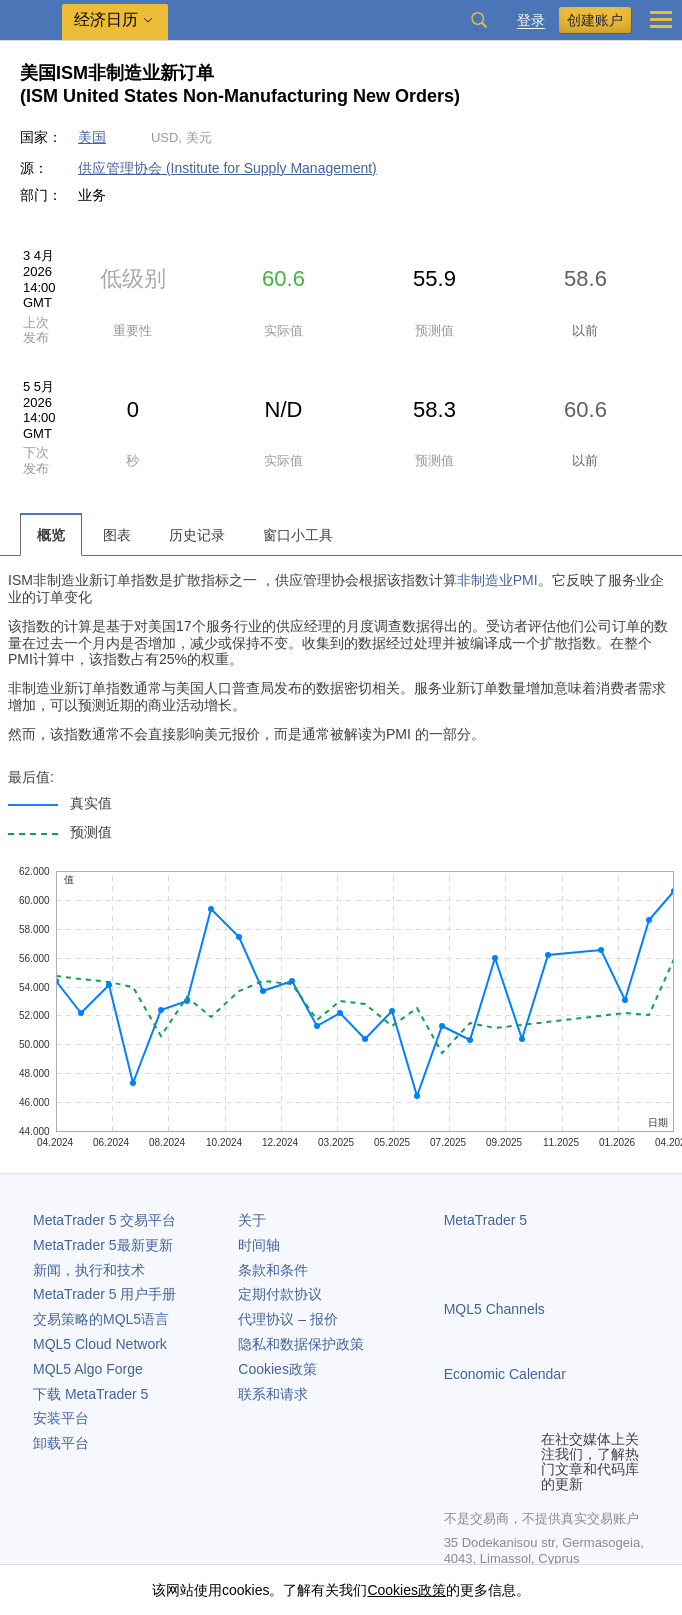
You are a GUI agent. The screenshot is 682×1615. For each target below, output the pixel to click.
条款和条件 (273, 1270)
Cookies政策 (277, 1369)
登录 (531, 20)
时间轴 (259, 1245)
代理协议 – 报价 (288, 1319)
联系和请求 (273, 1394)
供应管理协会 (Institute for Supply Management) (227, 168)
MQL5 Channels (494, 1309)
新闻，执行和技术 (89, 1270)
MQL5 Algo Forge (88, 1369)
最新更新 (103, 1245)
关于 (252, 1220)
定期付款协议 (280, 1294)
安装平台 (61, 1418)
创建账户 (595, 20)
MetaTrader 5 (486, 1220)
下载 (90, 1394)
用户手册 (104, 1294)
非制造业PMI (497, 580)
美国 (92, 137)
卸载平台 (61, 1443)
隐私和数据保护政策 (301, 1344)
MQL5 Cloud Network (100, 1344)
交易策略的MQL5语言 (101, 1319)
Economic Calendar (505, 1374)
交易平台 (104, 1220)
